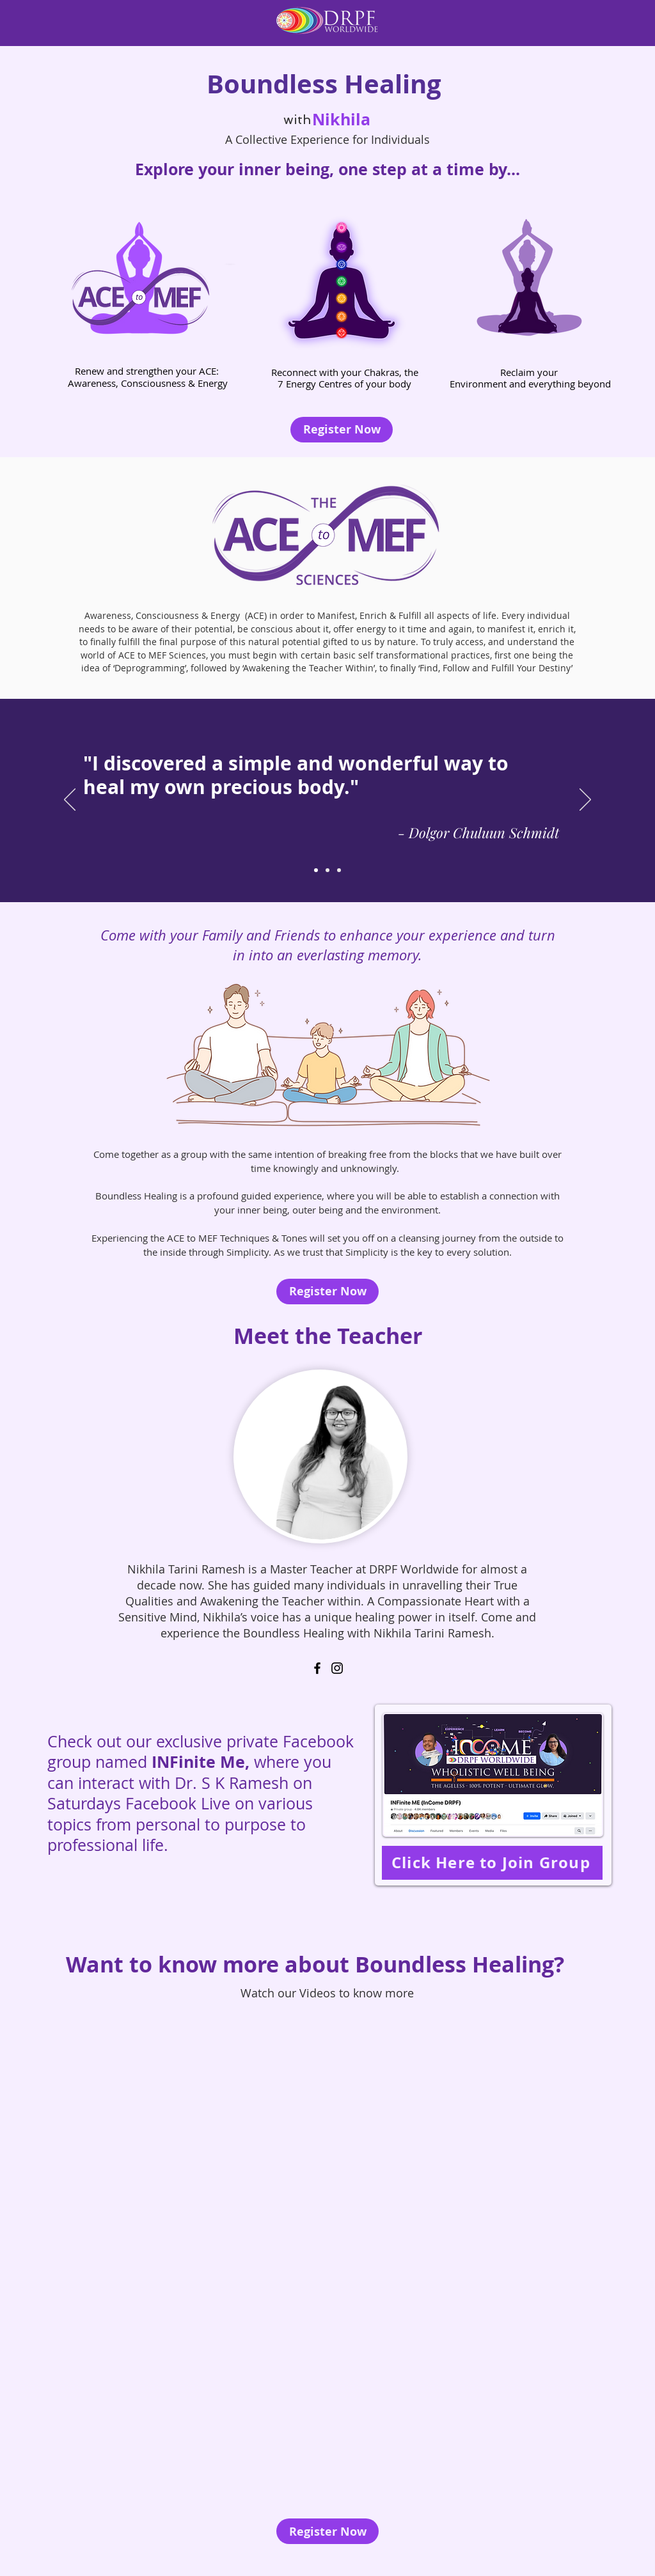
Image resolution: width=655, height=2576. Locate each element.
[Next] (585, 800)
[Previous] (69, 800)
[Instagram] (337, 1668)
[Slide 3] (339, 870)
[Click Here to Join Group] (492, 1863)
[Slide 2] (327, 870)
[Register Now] (341, 429)
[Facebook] (317, 1668)
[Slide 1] (316, 870)
